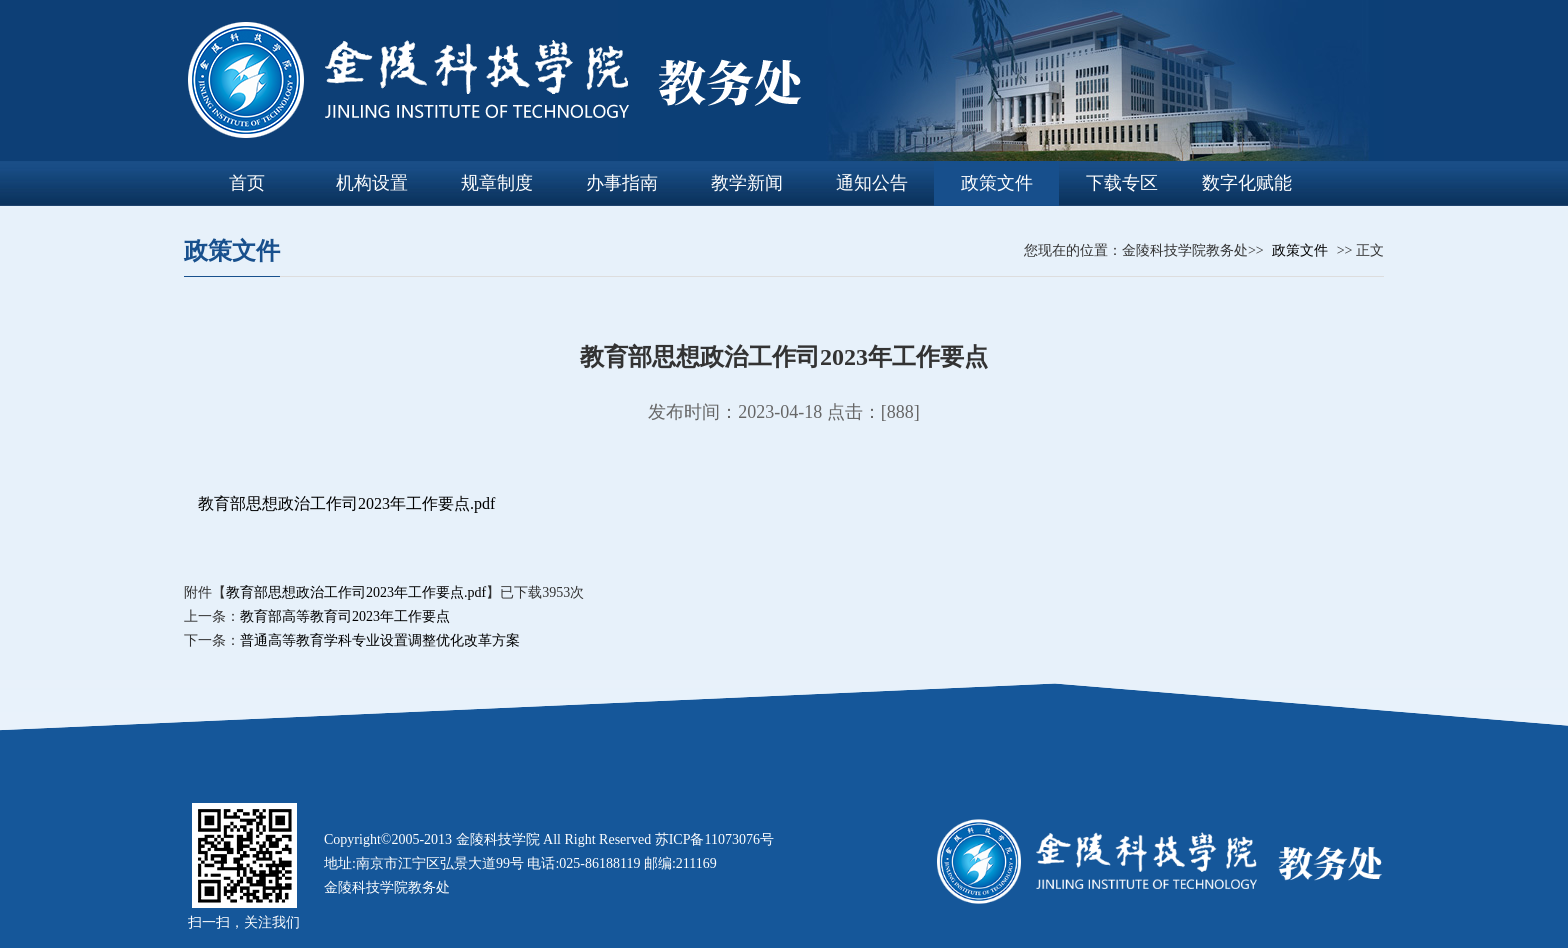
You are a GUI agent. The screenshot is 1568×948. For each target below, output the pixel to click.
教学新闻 (747, 183)
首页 (247, 183)
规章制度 (497, 183)
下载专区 (1122, 183)
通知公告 (872, 183)
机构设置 (372, 183)
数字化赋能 (1247, 183)
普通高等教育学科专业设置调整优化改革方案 (380, 640)
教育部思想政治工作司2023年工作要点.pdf (346, 503)
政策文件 (997, 183)
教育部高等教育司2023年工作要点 (345, 616)
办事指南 (622, 183)
